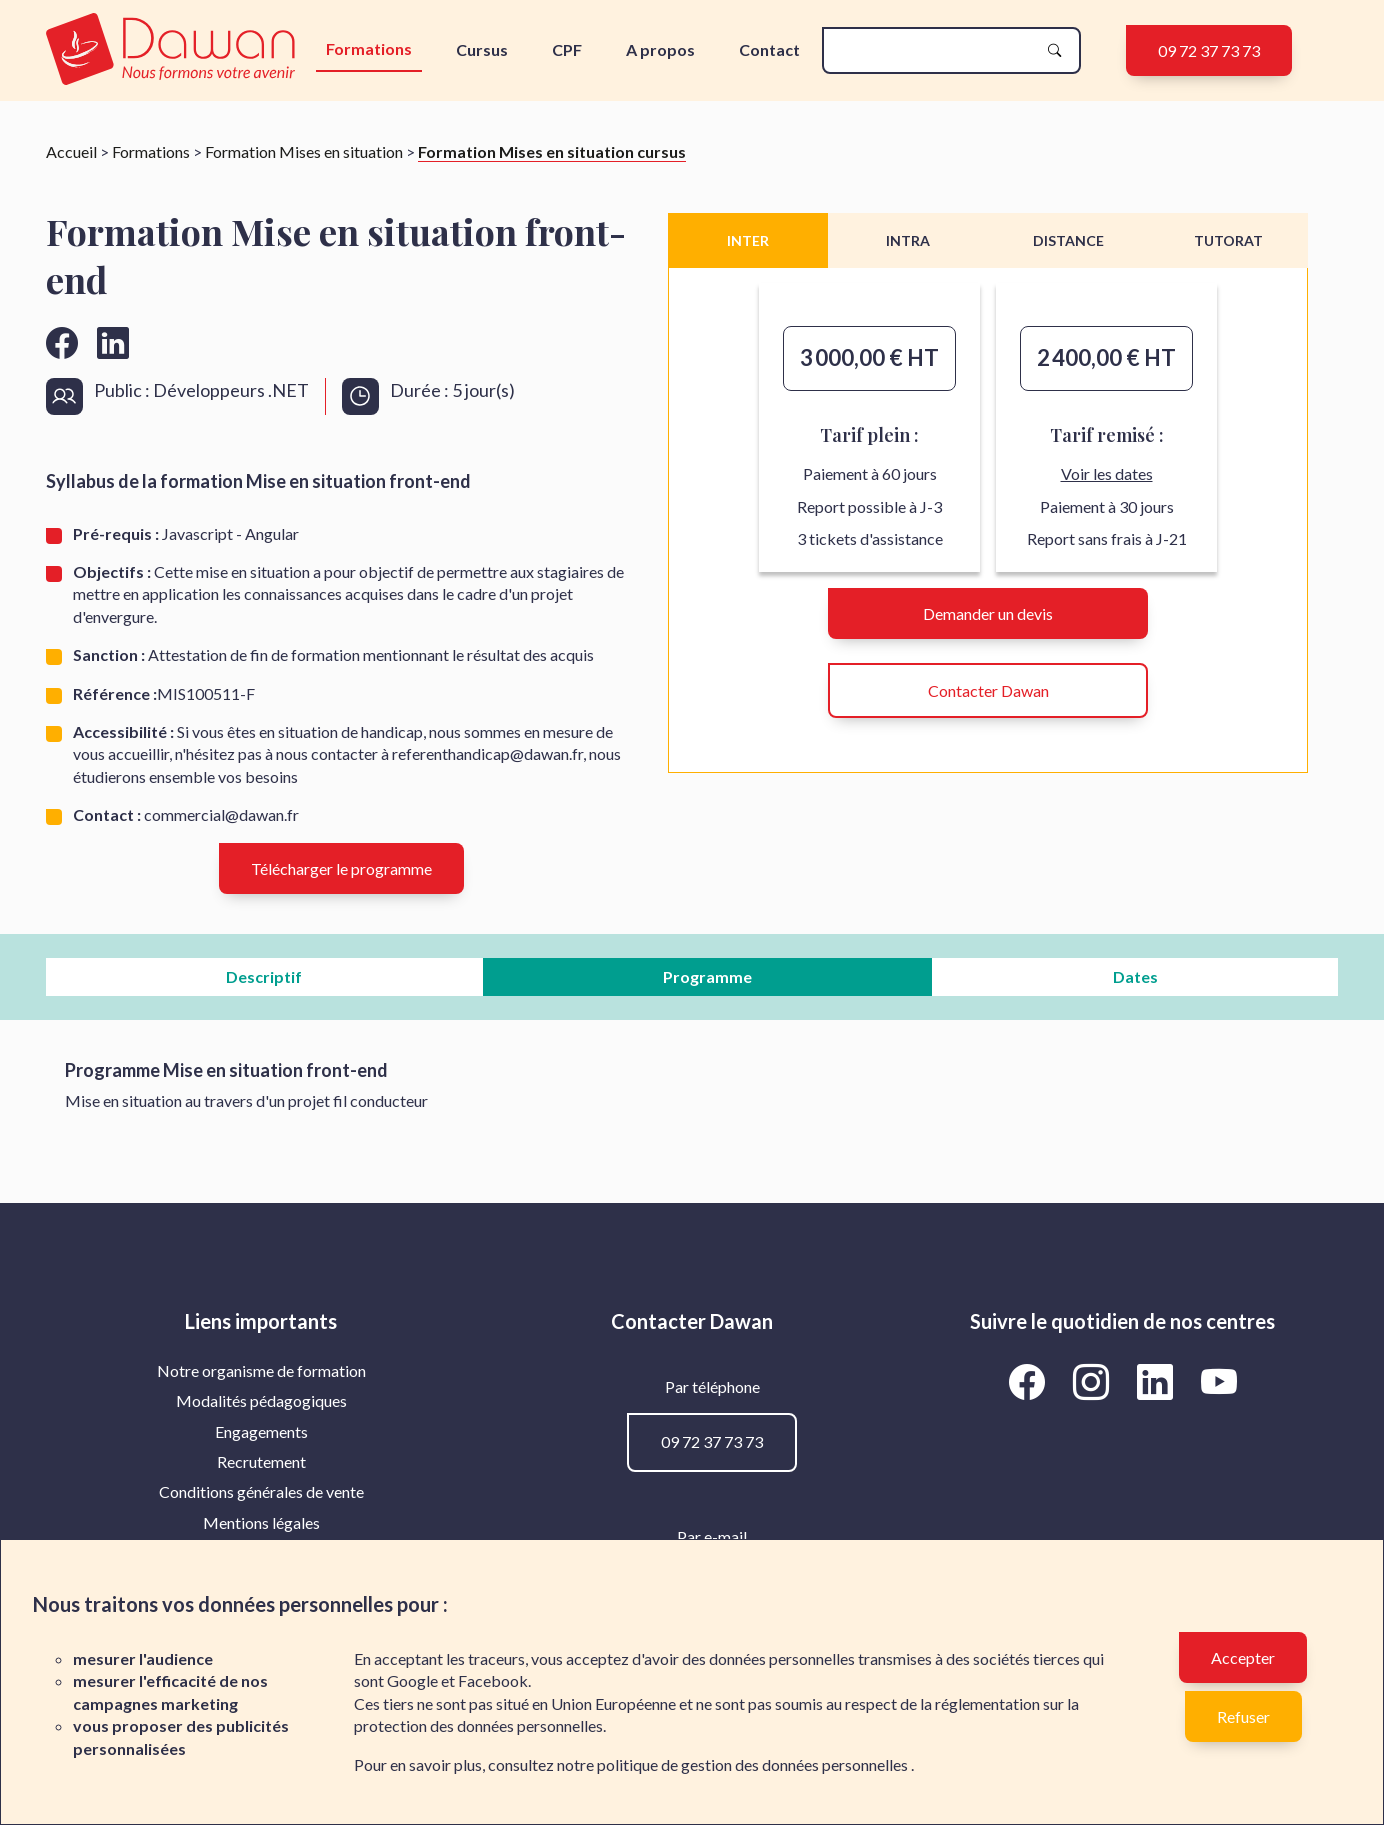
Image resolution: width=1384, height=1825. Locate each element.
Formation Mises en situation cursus (552, 151)
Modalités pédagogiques (261, 1400)
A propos (660, 49)
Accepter (1243, 1657)
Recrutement (261, 1461)
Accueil (71, 151)
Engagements (261, 1431)
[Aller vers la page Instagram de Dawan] (1094, 1382)
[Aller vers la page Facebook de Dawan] (1030, 1382)
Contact (769, 49)
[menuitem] (261, 1371)
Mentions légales (261, 1522)
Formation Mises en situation (304, 151)
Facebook (493, 1680)
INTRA (908, 240)
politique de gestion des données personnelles (754, 1764)
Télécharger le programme (341, 868)
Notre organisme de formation (261, 1370)
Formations (369, 48)
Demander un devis (988, 613)
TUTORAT (1228, 240)
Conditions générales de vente (261, 1491)
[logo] (175, 50)
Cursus (482, 49)
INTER (748, 240)
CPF (567, 49)
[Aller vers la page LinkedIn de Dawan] (1158, 1382)
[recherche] (935, 50)
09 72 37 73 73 (1209, 50)
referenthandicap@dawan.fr (487, 753)
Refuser (1243, 1716)
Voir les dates (1107, 473)
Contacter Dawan (988, 690)
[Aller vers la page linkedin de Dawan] (113, 342)
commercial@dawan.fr (221, 814)
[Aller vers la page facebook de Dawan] (62, 342)
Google (412, 1680)
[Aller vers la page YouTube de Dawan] (1218, 1382)
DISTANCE (1068, 240)
